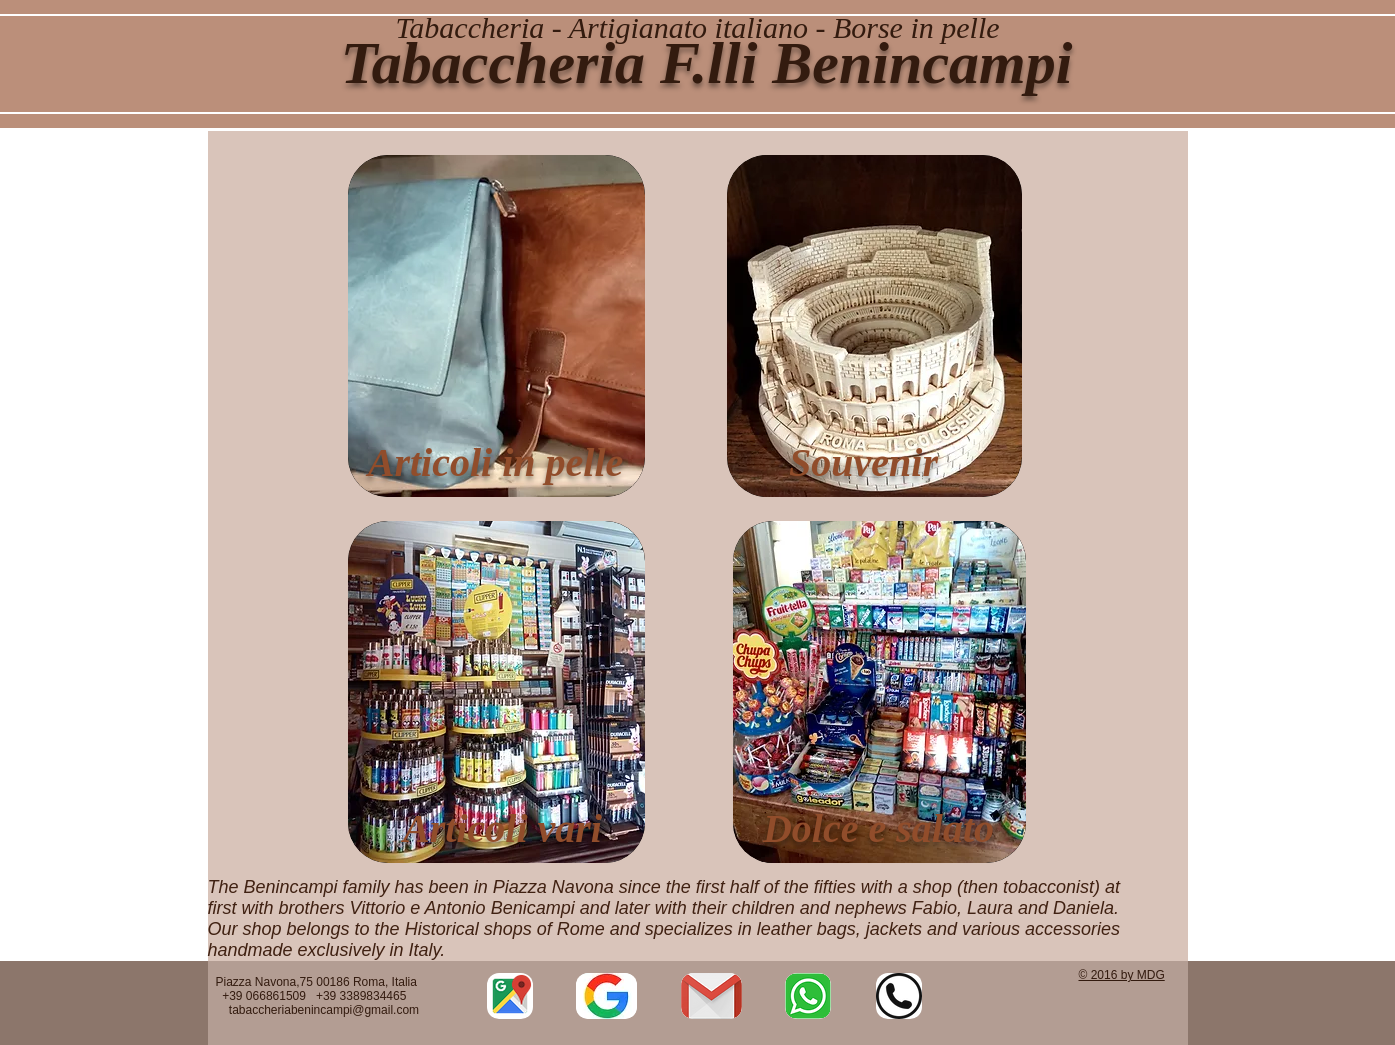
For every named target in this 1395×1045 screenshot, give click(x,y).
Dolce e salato (878, 828)
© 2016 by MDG (1122, 975)
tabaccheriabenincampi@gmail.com (324, 1010)
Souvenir (863, 462)
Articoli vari (502, 828)
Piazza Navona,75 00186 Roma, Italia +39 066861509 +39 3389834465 (318, 996)
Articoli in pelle (496, 462)
